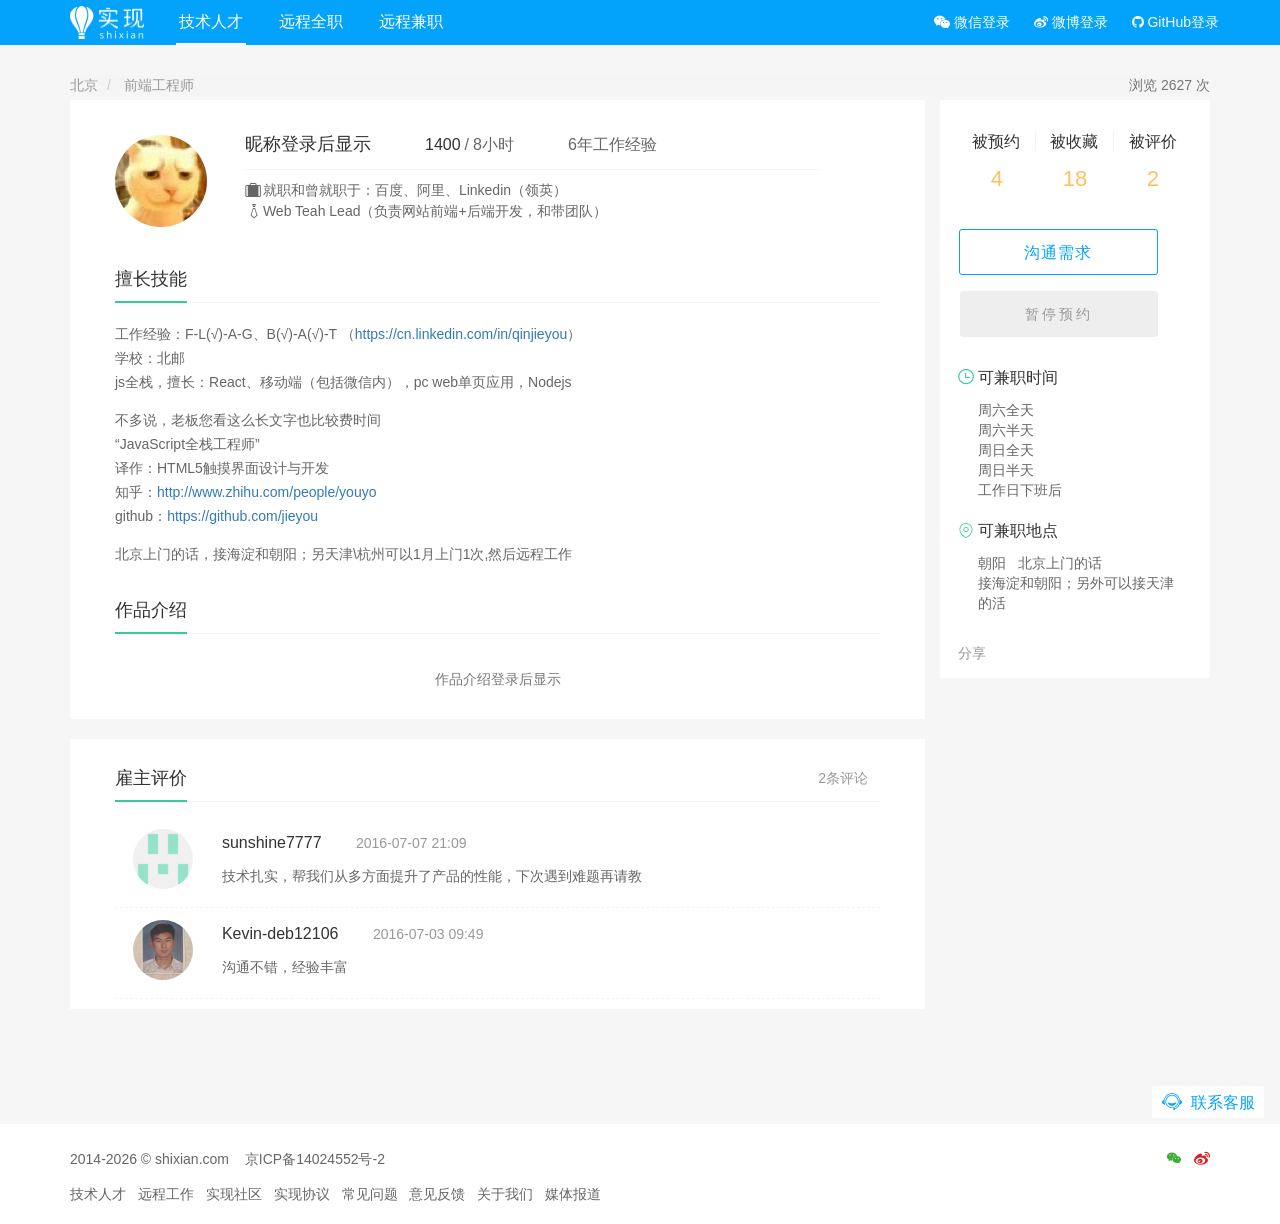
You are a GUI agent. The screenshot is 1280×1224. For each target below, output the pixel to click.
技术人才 (219, 21)
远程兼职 (419, 21)
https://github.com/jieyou (242, 516)
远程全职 (319, 21)
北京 (84, 85)
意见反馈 (437, 1194)
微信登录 (972, 22)
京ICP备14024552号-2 (315, 1159)
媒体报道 (573, 1194)
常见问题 (370, 1194)
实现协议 (302, 1194)
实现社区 (234, 1194)
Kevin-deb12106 (280, 933)
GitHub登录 (1175, 22)
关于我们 (505, 1194)
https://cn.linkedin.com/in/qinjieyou (461, 334)
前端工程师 (159, 85)
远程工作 (166, 1194)
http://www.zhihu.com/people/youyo (266, 492)
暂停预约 (1075, 320)
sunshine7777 (272, 842)
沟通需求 (1075, 251)
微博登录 (1071, 22)
